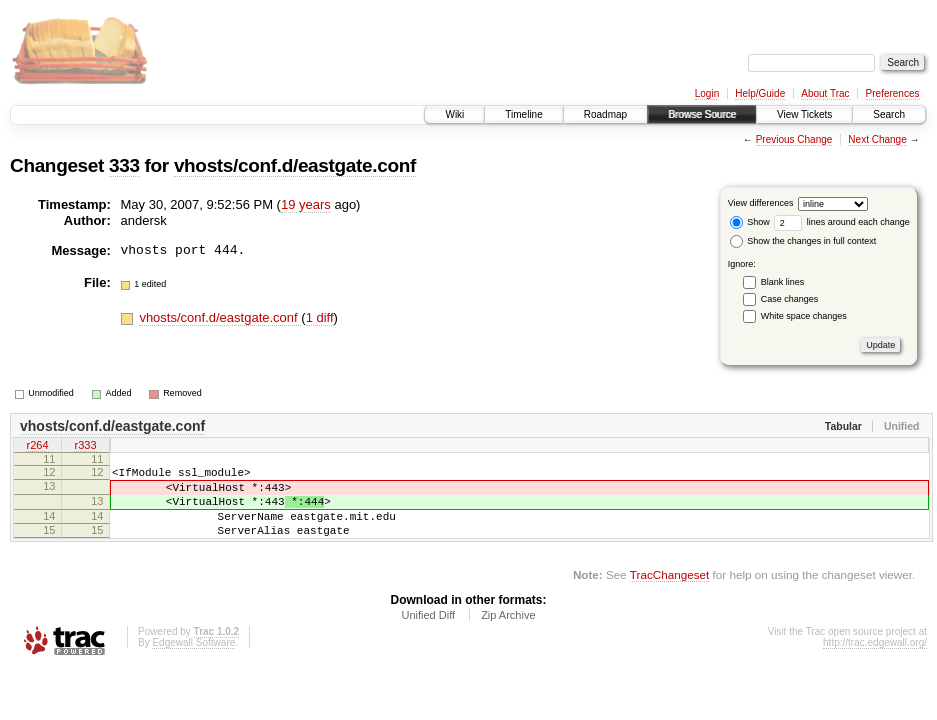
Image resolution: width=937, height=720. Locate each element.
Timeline (523, 114)
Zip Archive (508, 633)
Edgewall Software (193, 660)
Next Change (877, 139)
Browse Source (702, 114)
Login (707, 93)
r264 (37, 447)
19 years (306, 204)
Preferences (893, 93)
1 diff (320, 317)
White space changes (804, 316)
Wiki (454, 114)
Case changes (790, 299)
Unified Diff (428, 633)
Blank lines (783, 282)
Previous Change (794, 139)
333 (124, 165)
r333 (85, 447)
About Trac (825, 93)
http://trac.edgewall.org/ (875, 660)
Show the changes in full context (803, 241)
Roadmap (605, 114)
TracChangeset (669, 592)
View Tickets (804, 114)
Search (889, 114)
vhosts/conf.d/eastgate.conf (295, 165)
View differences (761, 203)
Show (750, 222)
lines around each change (842, 222)
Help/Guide (760, 93)
